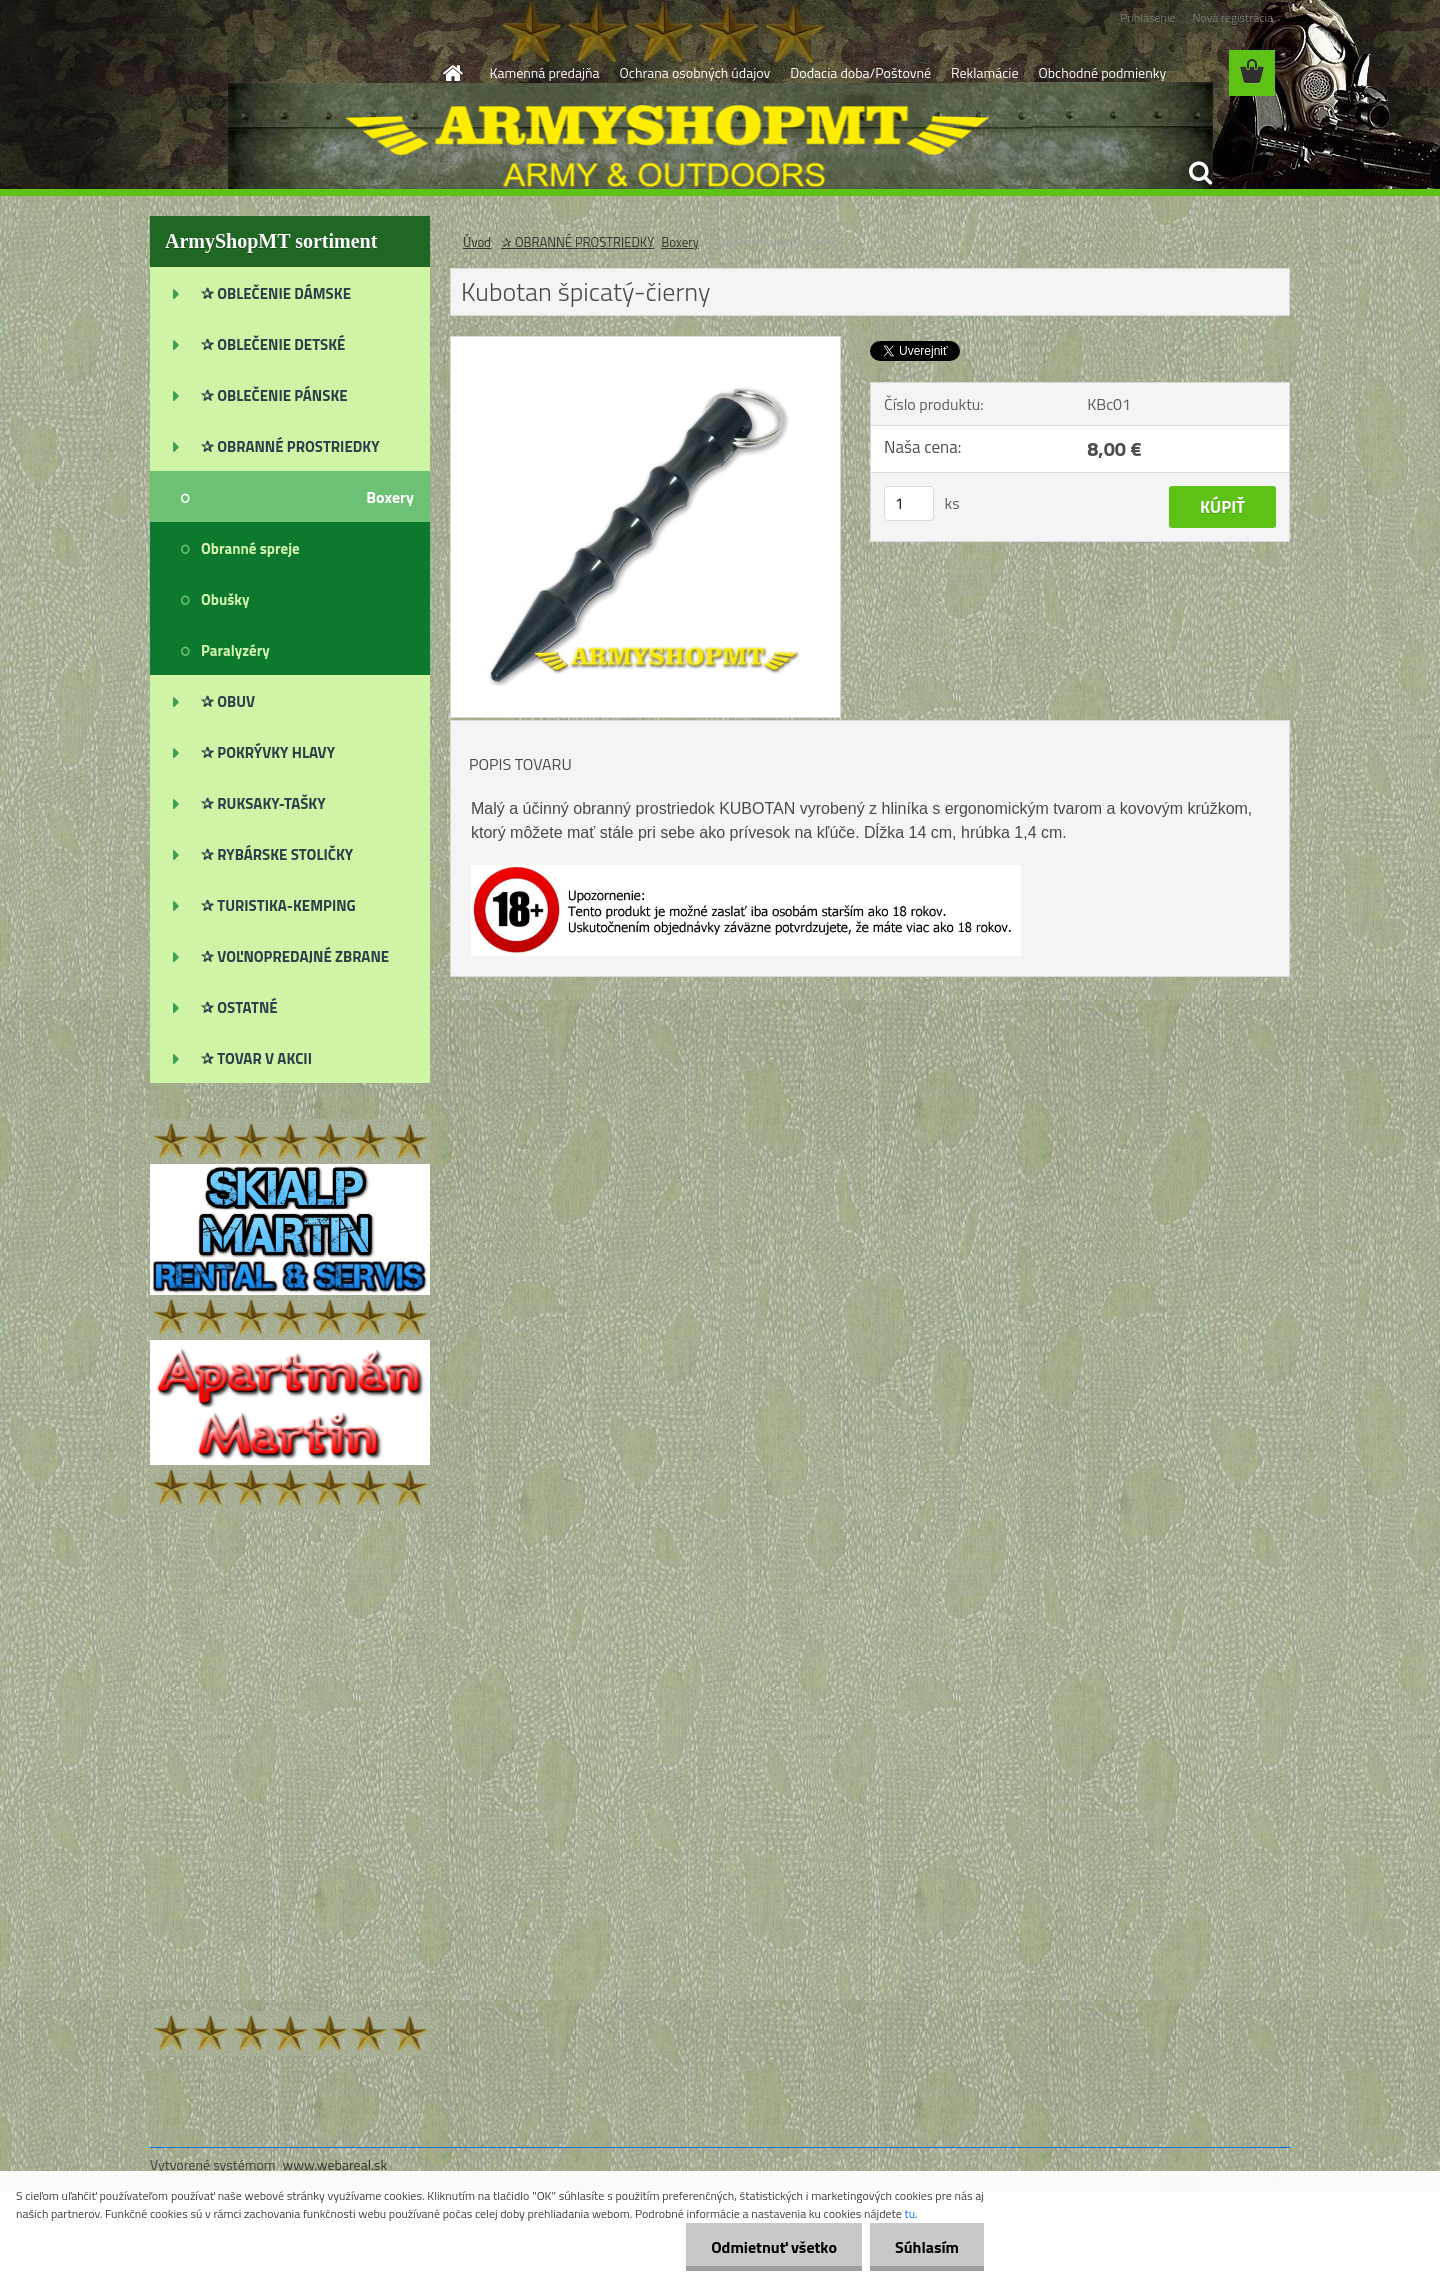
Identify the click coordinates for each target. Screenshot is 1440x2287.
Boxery (680, 242)
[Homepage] (452, 73)
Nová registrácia (1232, 17)
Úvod (477, 242)
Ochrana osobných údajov (695, 72)
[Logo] (287, 74)
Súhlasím (927, 2247)
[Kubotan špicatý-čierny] (645, 345)
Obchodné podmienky (1102, 72)
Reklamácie (984, 72)
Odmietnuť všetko (774, 2247)
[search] (1200, 173)
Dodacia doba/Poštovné (860, 72)
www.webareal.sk (335, 2164)
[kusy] (909, 503)
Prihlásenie (1147, 17)
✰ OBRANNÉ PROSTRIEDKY (577, 242)
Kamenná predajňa (545, 72)
